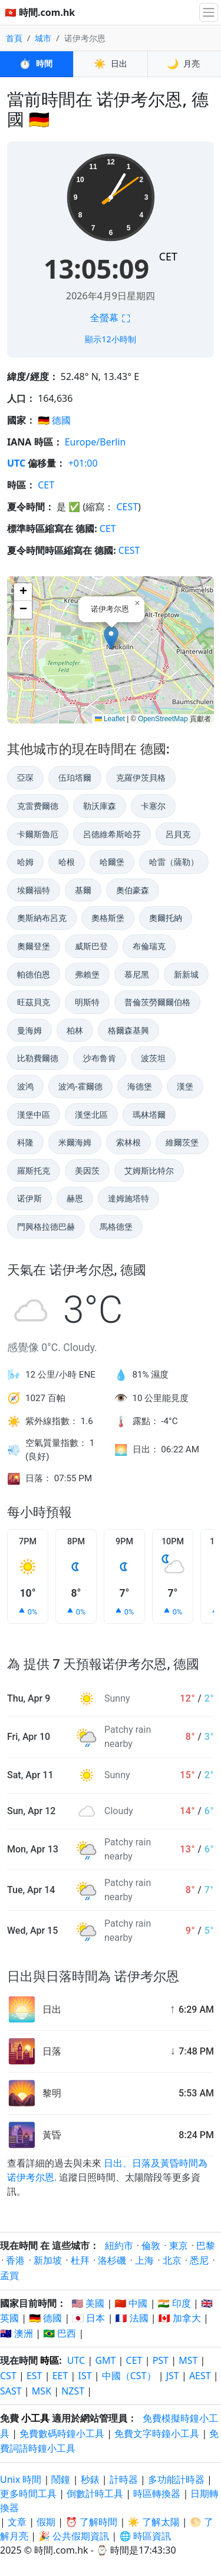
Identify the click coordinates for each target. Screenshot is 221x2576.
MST (188, 2360)
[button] (111, 638)
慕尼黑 (136, 974)
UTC (16, 463)
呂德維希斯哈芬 (112, 834)
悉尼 (199, 2260)
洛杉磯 (112, 2260)
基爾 (83, 890)
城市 (43, 38)
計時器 (124, 2479)
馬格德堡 (116, 1226)
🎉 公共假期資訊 (73, 2535)
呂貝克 (178, 834)
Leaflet (110, 719)
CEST (127, 506)
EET (60, 2375)
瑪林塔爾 (149, 1114)
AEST (200, 2375)
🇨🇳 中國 (130, 2303)
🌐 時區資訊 (145, 2535)
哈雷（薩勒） (174, 861)
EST (34, 2375)
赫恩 (75, 1198)
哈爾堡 (112, 861)
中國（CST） (129, 2375)
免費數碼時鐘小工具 (61, 2433)
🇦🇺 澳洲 (16, 2333)
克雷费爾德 (37, 805)
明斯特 (87, 1002)
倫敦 (150, 2245)
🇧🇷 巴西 (59, 2333)
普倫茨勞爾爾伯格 (157, 1002)
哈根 (66, 861)
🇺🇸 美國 (87, 2303)
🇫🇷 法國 (132, 2317)
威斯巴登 (91, 946)
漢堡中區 (33, 1114)
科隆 (25, 1142)
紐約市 (119, 2245)
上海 (144, 2260)
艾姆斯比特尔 (149, 1170)
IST (85, 2375)
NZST (72, 2391)
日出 (110, 63)
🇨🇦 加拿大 (180, 2317)
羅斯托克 (33, 1170)
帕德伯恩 (33, 974)
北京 (172, 2260)
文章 (17, 2521)
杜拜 (80, 2260)
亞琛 (25, 777)
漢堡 (185, 1086)
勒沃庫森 (99, 805)
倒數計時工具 (96, 2493)
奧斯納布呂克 (42, 917)
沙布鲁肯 (99, 1058)
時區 (49, 2360)
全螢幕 (110, 317)
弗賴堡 (87, 974)
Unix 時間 (20, 2479)
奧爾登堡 (33, 946)
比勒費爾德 (37, 1058)
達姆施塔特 (128, 1198)
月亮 (184, 63)
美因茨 (87, 1170)
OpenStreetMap (163, 719)
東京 (178, 2245)
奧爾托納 (165, 917)
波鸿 (25, 1086)
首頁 (14, 38)
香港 (15, 2260)
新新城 (186, 974)
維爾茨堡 (182, 1142)
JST (172, 2375)
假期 (46, 2521)
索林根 (128, 1142)
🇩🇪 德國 (45, 2317)
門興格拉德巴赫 (46, 1226)
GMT (105, 2360)
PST (161, 2360)
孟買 (9, 2275)
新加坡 (48, 2260)
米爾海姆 (74, 1142)
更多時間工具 (29, 2493)
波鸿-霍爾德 (80, 1086)
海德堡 (139, 1086)
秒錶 (90, 2479)
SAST (11, 2391)
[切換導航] (208, 12)
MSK (41, 2391)
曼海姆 (29, 1030)
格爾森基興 (128, 1030)
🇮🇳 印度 (174, 2303)
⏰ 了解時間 (91, 2521)
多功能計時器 (176, 2479)
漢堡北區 (91, 1114)
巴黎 (205, 2245)
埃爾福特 (33, 890)
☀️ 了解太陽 (154, 2521)
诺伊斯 (29, 1198)
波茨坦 (153, 1058)
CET (168, 256)
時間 (36, 63)
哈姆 (25, 861)
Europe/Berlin (95, 441)
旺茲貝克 (33, 1002)
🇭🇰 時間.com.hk (40, 12)
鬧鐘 (60, 2479)
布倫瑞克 (149, 946)
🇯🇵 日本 (88, 2317)
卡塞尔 (153, 805)
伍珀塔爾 (74, 777)
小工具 (35, 2418)
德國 (61, 420)
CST (8, 2375)
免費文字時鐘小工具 (156, 2433)
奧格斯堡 (107, 917)
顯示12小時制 (110, 339)
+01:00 (83, 463)
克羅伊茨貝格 (141, 777)
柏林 (75, 1030)
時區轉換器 (158, 2493)
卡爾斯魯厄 (37, 834)
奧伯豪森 (132, 890)
